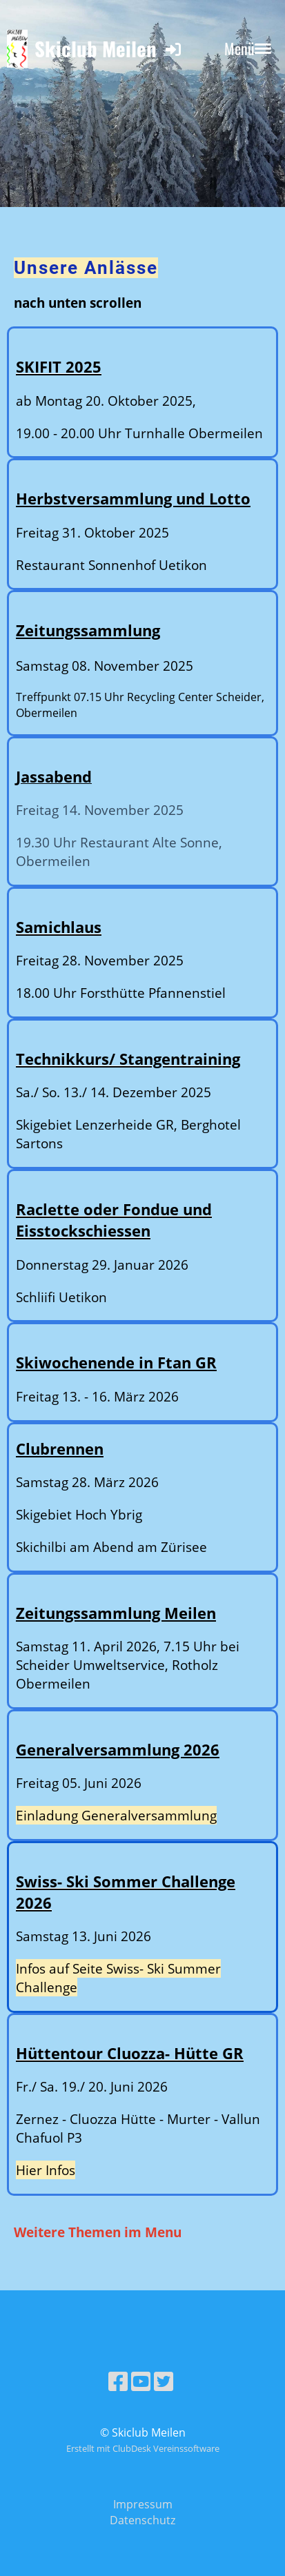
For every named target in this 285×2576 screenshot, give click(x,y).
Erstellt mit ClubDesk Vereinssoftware (142, 2448)
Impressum (143, 2504)
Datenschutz (142, 2520)
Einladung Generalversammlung (116, 1815)
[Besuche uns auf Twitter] (163, 2381)
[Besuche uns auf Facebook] (118, 2381)
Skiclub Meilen (96, 48)
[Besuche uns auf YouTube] (140, 2381)
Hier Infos (45, 2170)
